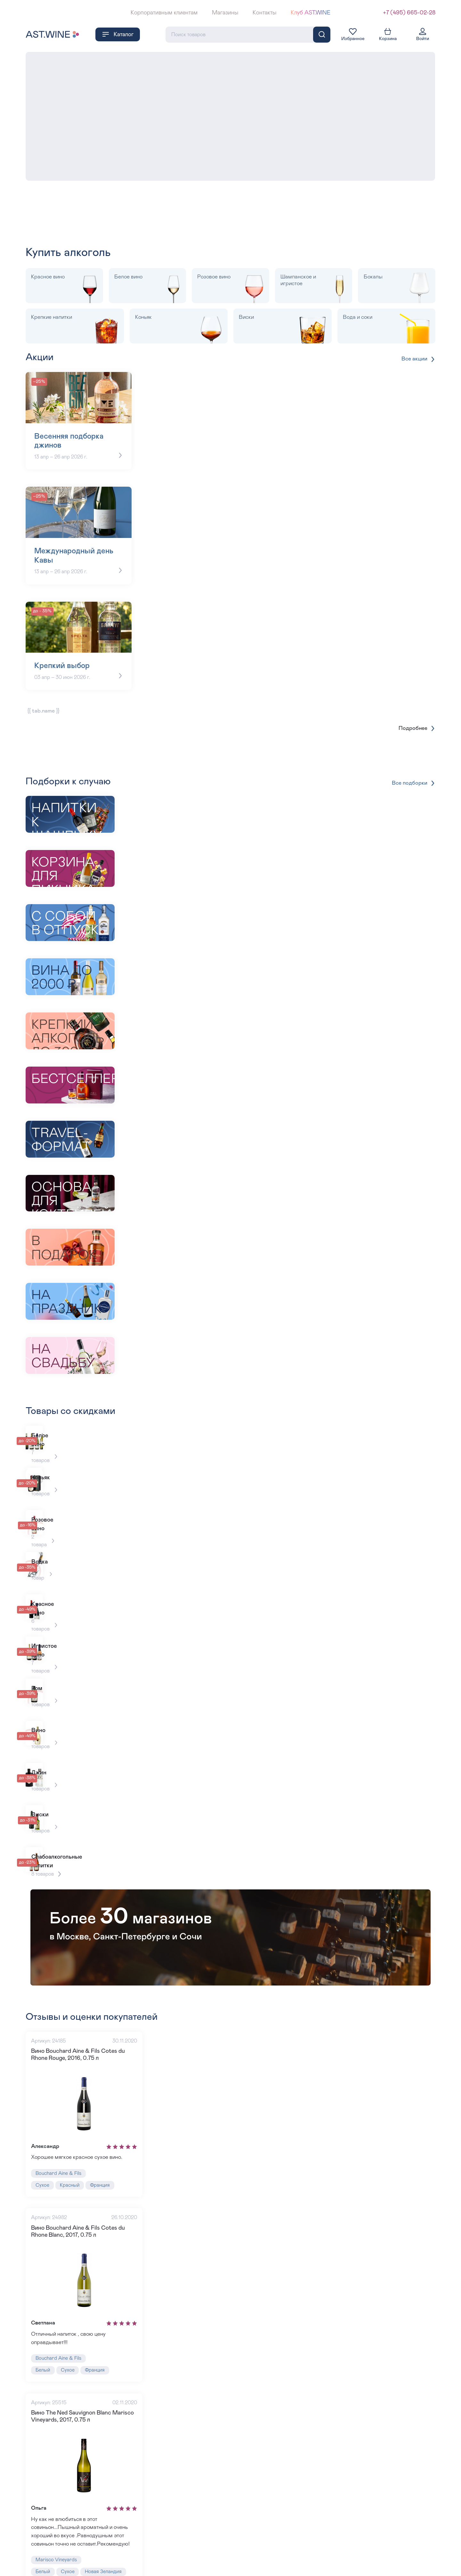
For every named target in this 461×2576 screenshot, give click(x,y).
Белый (43, 2315)
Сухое (43, 2126)
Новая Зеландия (105, 2521)
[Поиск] (321, 34)
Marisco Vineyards (57, 2508)
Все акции (418, 358)
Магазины (225, 13)
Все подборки (413, 770)
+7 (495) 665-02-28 (409, 13)
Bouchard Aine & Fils (60, 2114)
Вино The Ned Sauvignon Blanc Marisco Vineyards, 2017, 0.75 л (82, 2362)
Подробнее (416, 715)
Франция (102, 2126)
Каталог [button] (117, 33)
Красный (71, 2126)
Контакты (264, 13)
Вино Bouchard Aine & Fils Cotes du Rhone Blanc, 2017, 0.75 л (87, 2174)
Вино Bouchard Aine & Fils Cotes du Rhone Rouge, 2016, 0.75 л (87, 1994)
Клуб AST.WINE (310, 13)
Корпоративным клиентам (164, 13)
